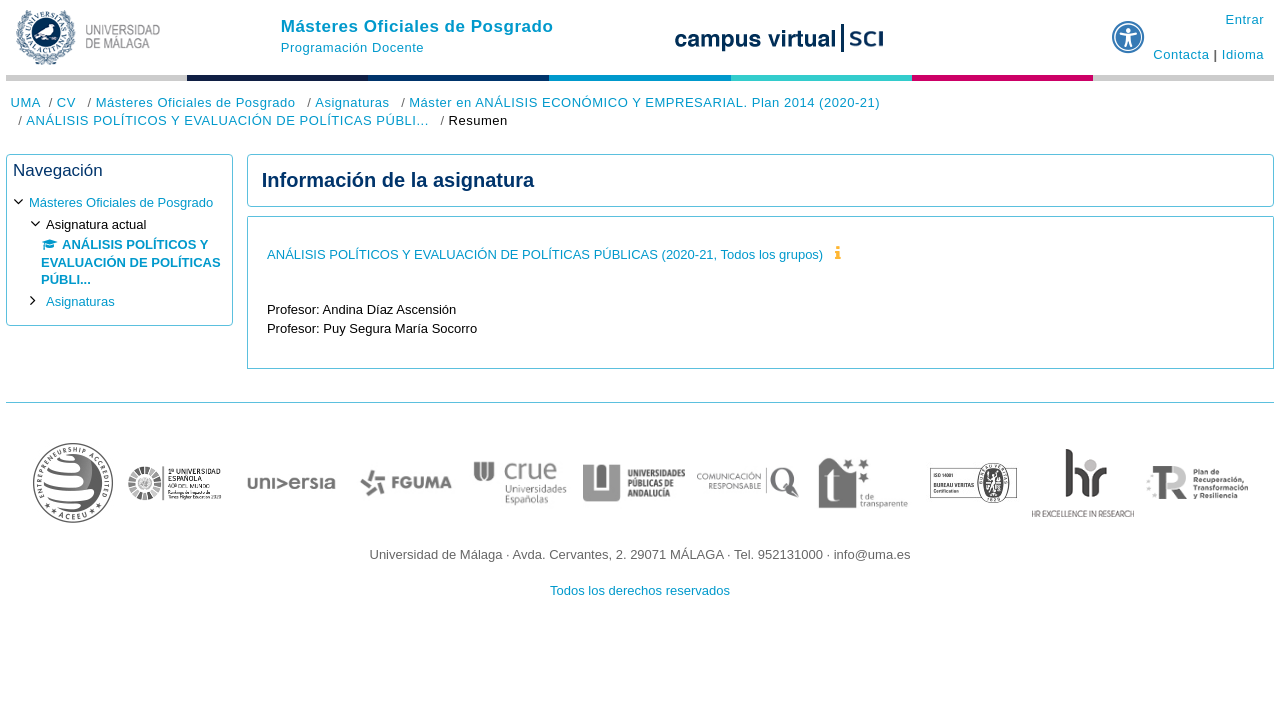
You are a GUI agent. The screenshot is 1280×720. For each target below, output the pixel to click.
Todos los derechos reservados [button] (640, 590)
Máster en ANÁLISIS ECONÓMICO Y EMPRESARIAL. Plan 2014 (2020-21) (644, 102)
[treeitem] (119, 251)
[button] (1129, 29)
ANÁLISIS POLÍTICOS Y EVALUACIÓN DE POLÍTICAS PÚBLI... (227, 120)
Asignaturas (352, 102)
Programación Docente (352, 47)
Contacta (1181, 54)
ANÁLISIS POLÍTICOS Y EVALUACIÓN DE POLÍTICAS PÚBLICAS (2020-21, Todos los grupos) (545, 254)
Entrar (1244, 19)
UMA (26, 102)
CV (66, 102)
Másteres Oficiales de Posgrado (417, 26)
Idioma (1243, 54)
